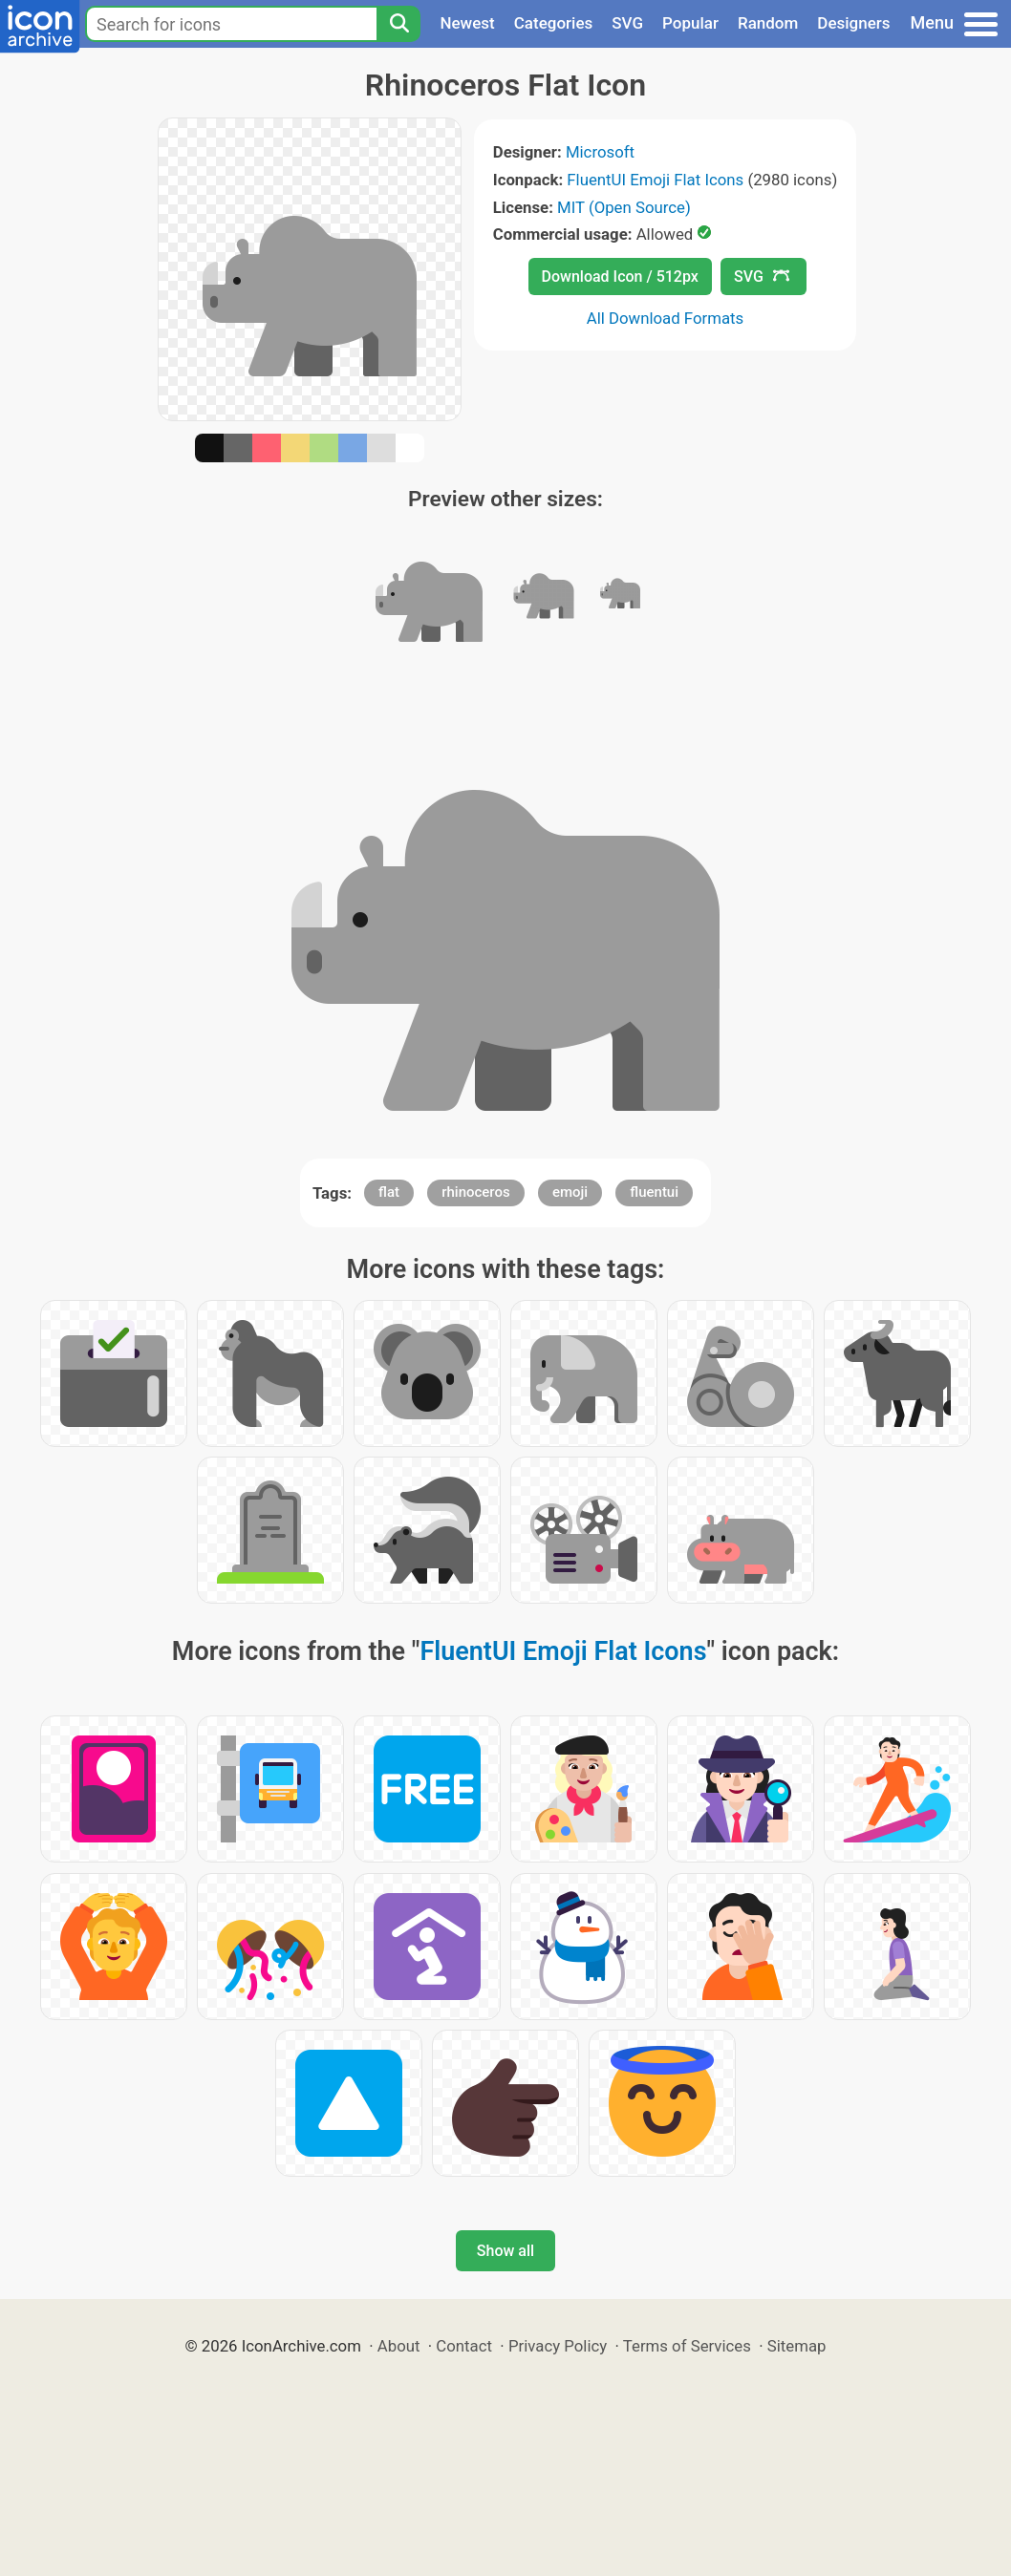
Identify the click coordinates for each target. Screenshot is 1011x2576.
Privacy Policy (557, 2345)
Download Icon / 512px (620, 276)
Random (768, 22)
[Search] (398, 24)
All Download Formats (665, 318)
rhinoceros (475, 1192)
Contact (464, 2345)
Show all (505, 2251)
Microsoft (600, 151)
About (398, 2345)
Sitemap (797, 2345)
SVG (627, 22)
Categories (553, 22)
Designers (853, 22)
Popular (690, 22)
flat (388, 1192)
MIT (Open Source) (624, 207)
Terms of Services (687, 2345)
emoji (570, 1192)
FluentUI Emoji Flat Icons (655, 179)
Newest (467, 22)
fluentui (654, 1192)
